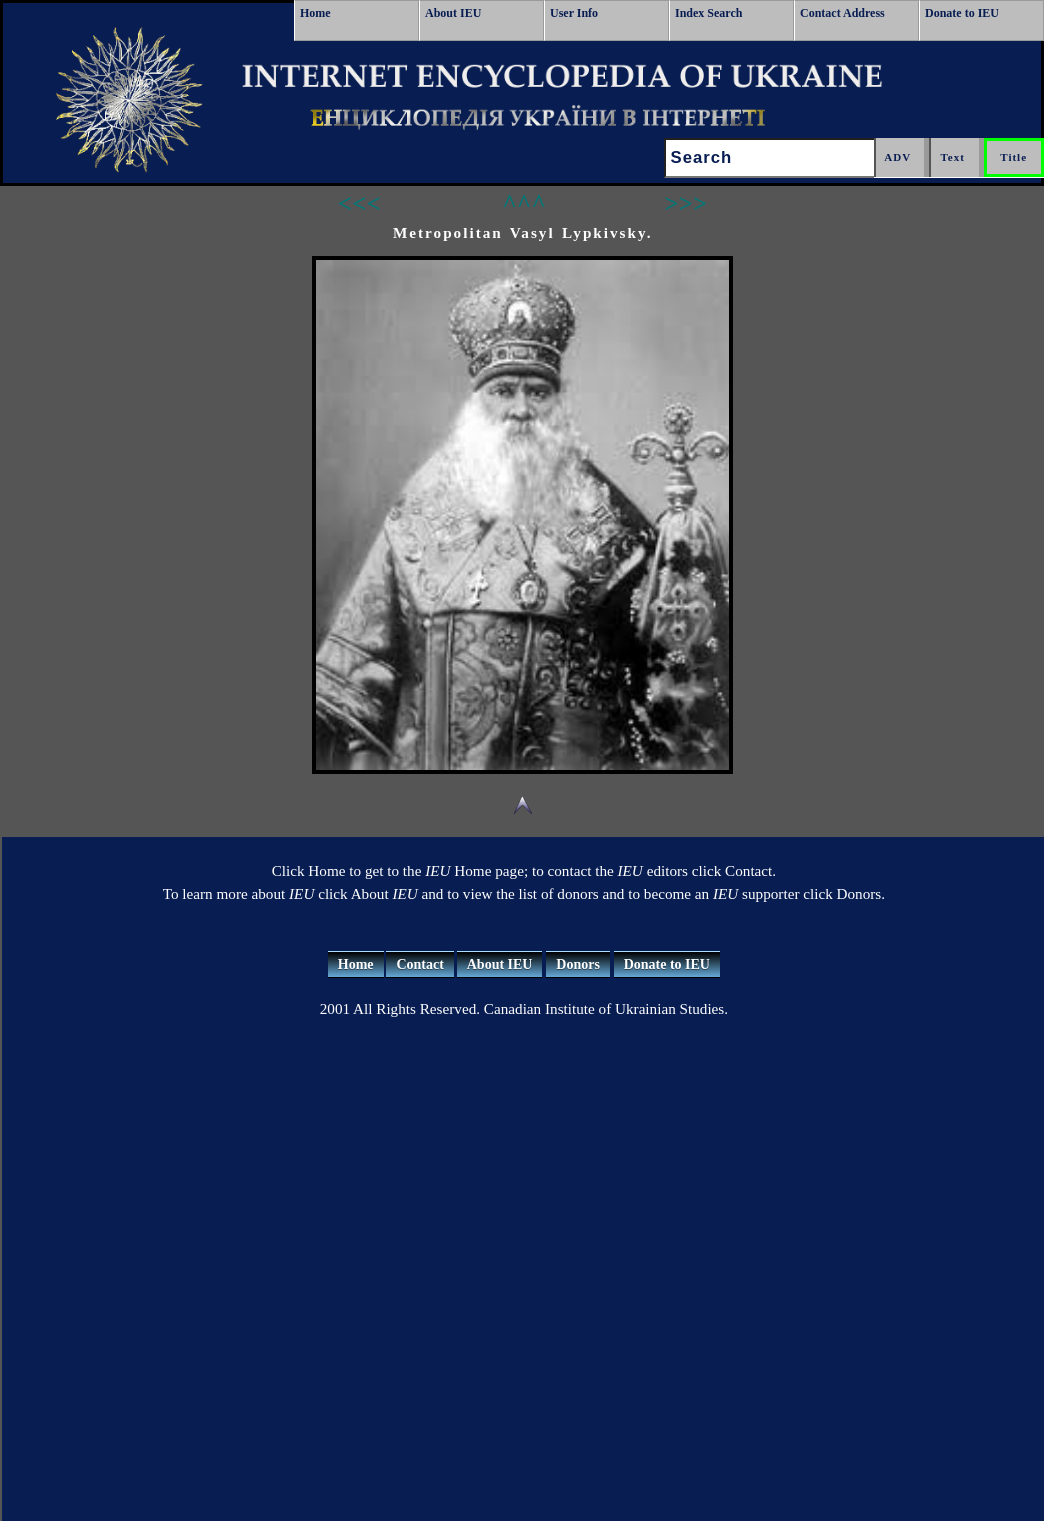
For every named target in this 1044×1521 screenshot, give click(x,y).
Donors (578, 964)
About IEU (453, 13)
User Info (574, 13)
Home (315, 13)
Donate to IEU (962, 13)
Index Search (708, 13)
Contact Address (842, 13)
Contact (419, 964)
